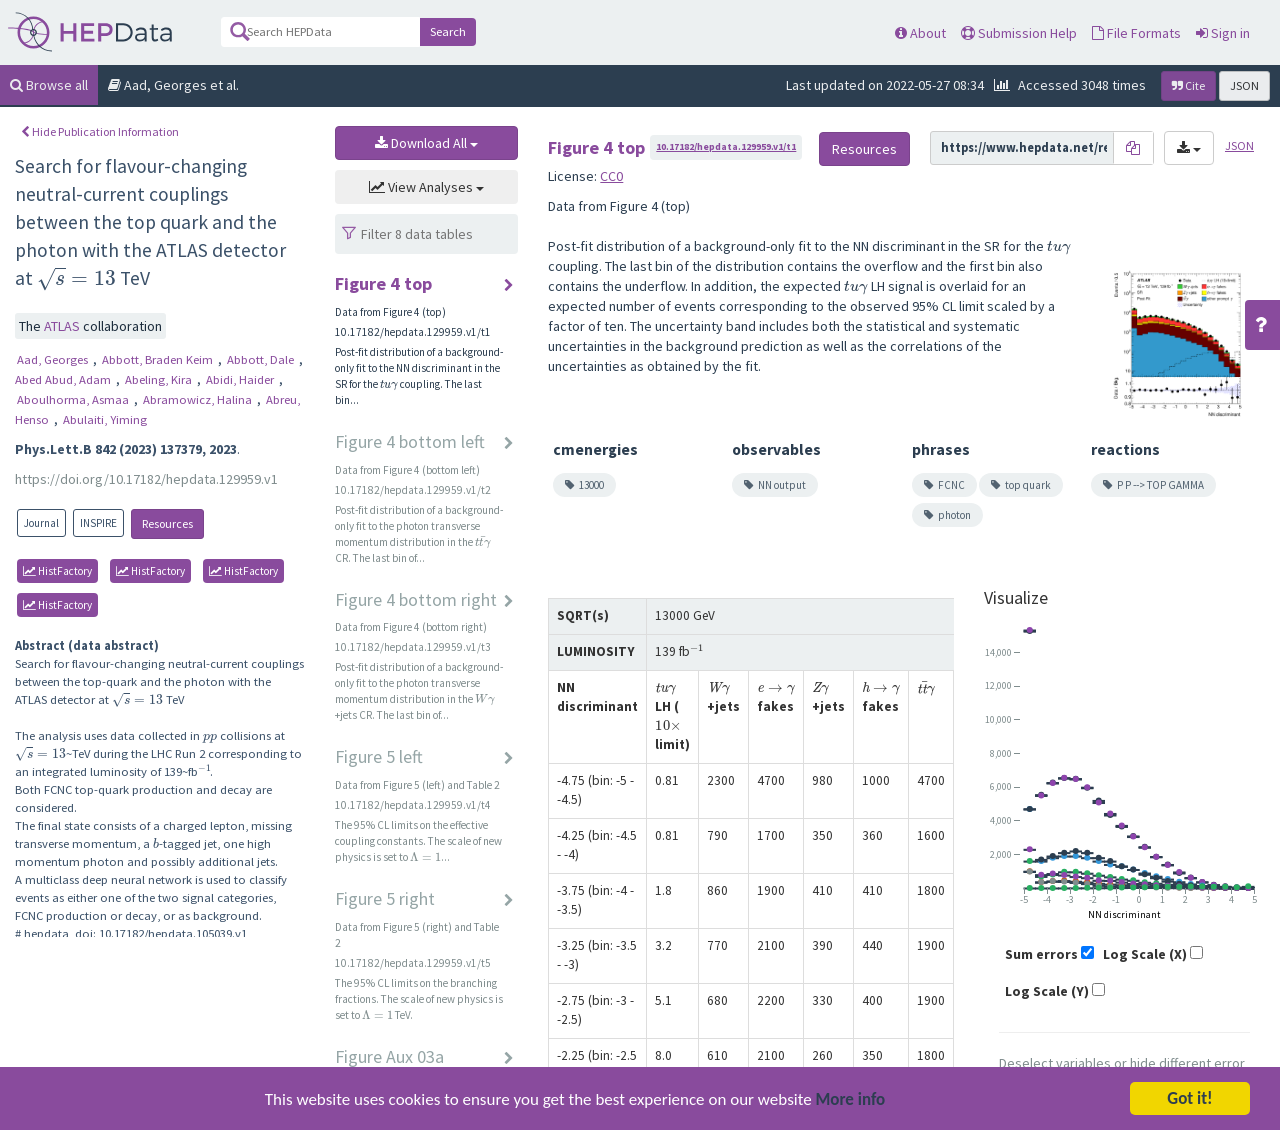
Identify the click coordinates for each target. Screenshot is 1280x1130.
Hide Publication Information (100, 131)
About (920, 33)
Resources (167, 523)
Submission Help (1019, 33)
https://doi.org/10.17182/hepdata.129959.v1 (146, 479)
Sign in (1223, 33)
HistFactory (57, 571)
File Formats (1136, 33)
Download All (426, 143)
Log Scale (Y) (1047, 991)
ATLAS (63, 326)
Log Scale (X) (1145, 954)
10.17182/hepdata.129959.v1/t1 (726, 146)
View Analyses (426, 187)
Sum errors (1041, 954)
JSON (1244, 85)
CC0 (611, 176)
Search (448, 31)
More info (851, 1101)
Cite (1188, 85)
